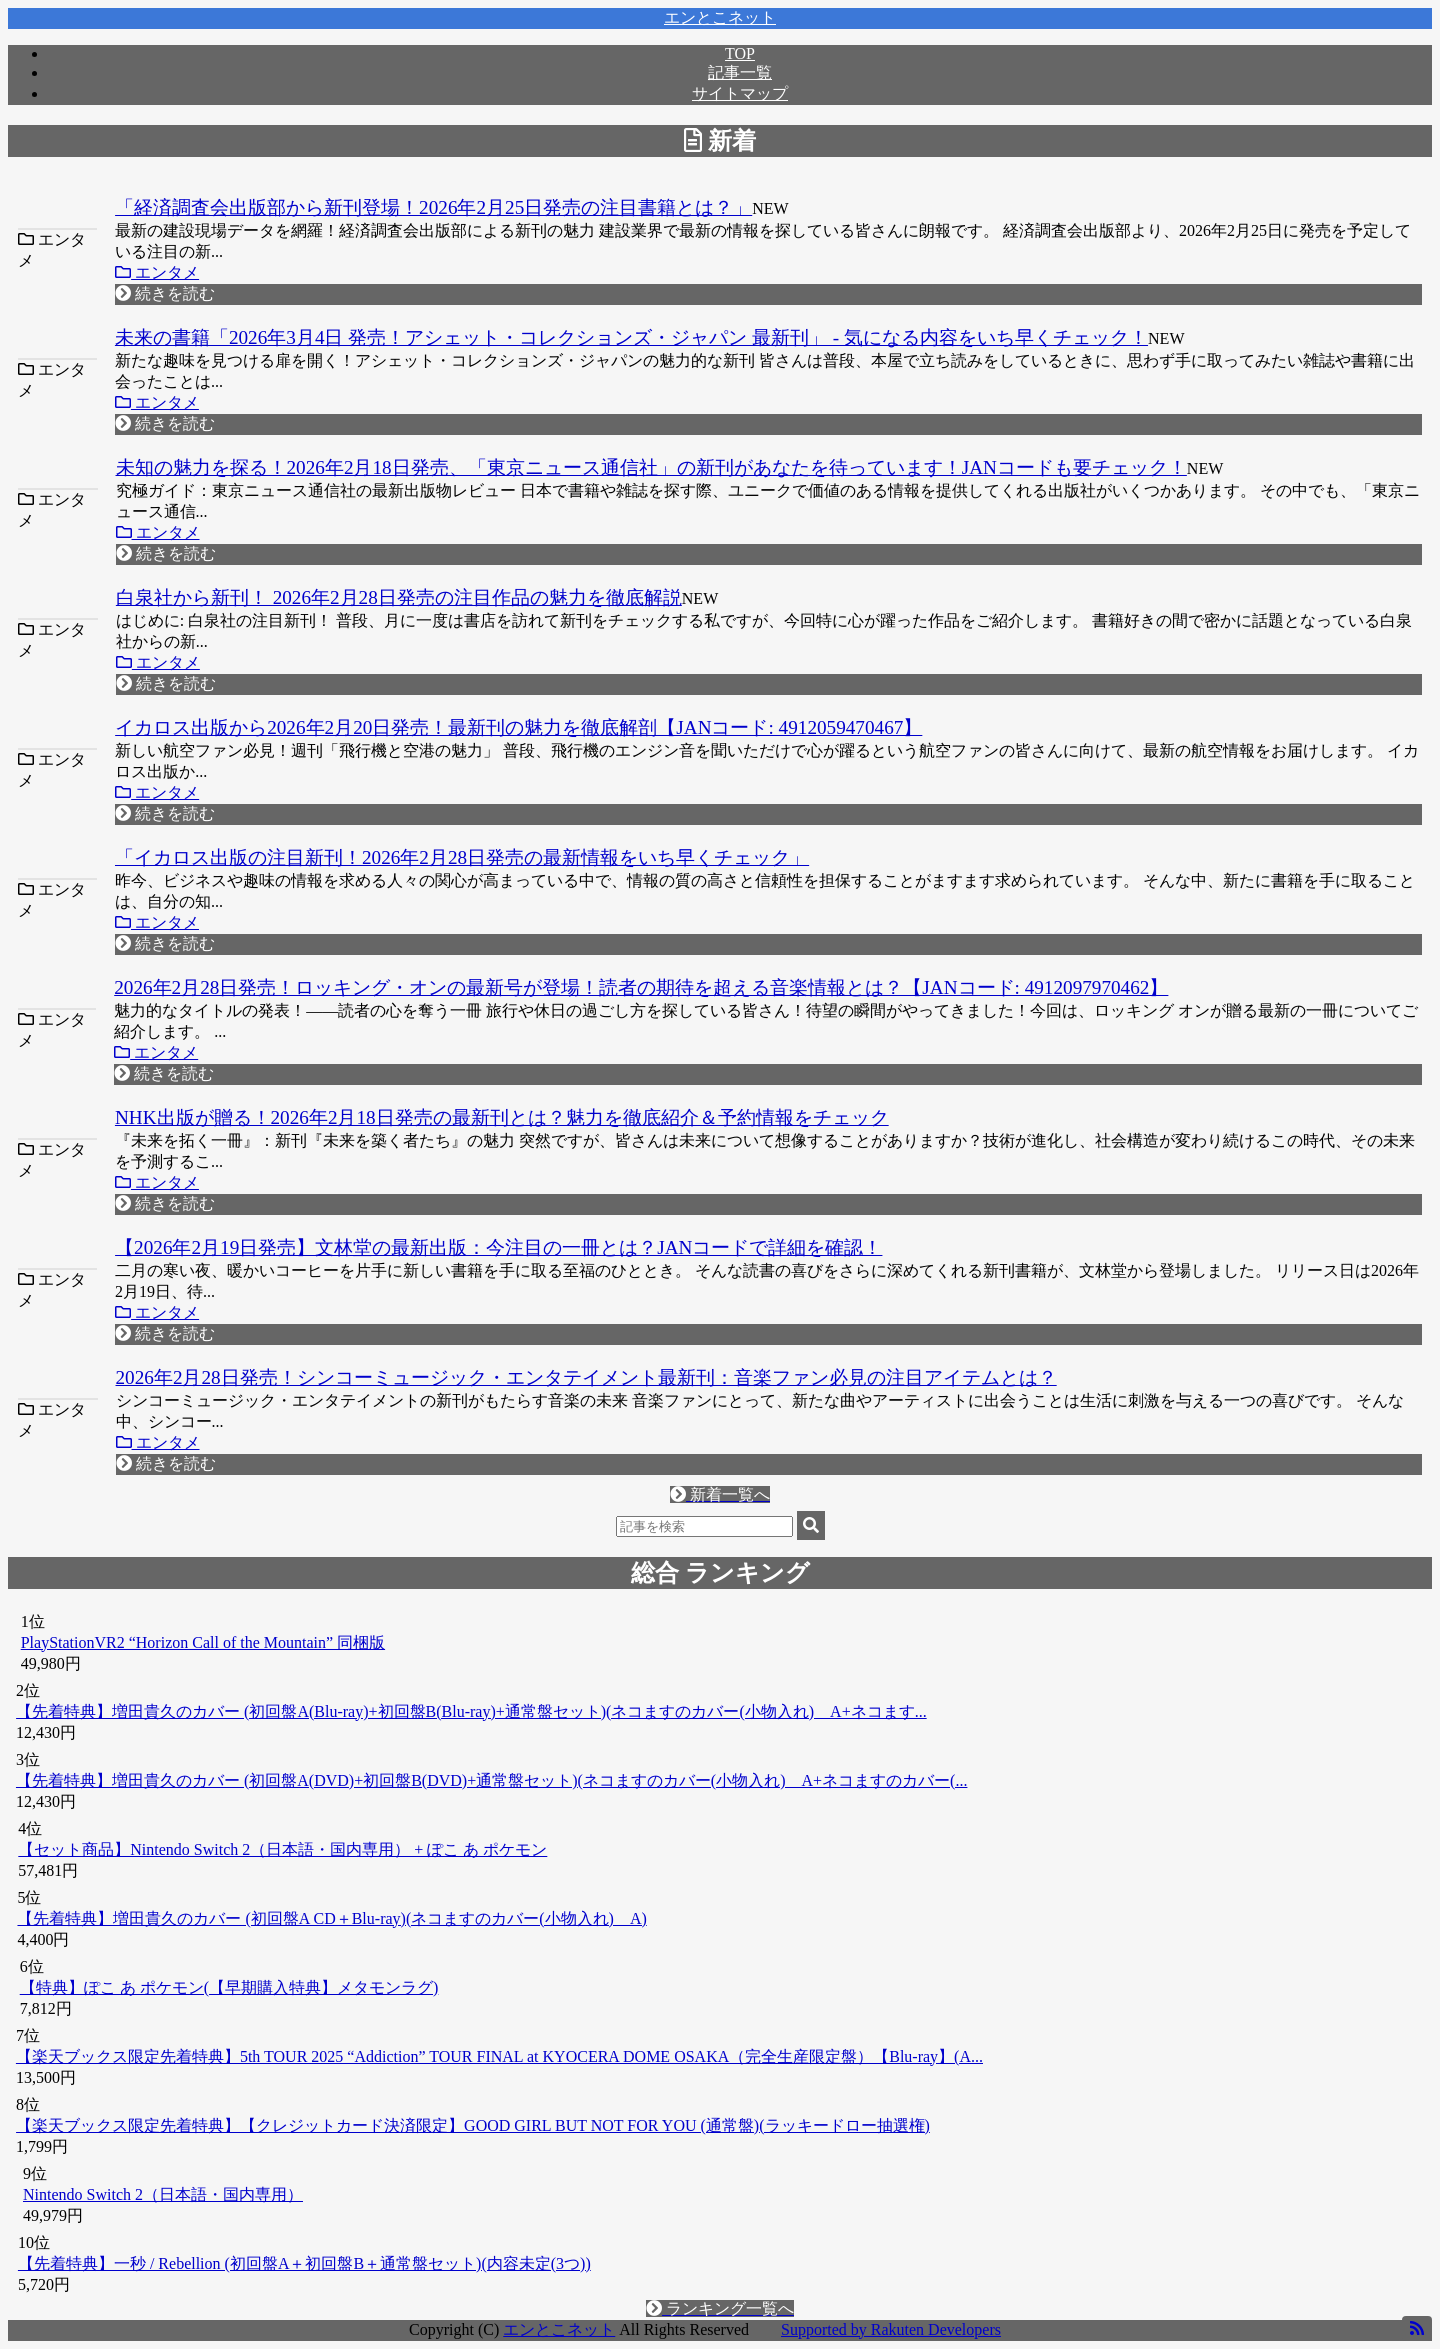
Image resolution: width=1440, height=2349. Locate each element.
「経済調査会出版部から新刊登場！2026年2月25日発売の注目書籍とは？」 (433, 207)
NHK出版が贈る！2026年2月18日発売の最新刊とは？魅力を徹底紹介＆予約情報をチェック (502, 1117)
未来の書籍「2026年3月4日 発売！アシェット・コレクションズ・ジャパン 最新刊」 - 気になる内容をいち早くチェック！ (631, 337)
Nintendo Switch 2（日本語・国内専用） (163, 2194)
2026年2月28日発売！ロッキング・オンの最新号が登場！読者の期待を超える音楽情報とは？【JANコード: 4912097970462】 (641, 987)
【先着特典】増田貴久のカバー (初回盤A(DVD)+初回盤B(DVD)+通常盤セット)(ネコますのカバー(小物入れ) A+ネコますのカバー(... (491, 1780)
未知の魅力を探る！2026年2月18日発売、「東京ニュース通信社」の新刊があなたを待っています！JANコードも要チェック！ (651, 467)
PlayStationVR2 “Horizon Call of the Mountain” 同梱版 (203, 1642)
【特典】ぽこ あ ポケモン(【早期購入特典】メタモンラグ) (229, 1987)
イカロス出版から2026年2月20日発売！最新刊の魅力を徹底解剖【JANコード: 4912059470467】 (518, 727)
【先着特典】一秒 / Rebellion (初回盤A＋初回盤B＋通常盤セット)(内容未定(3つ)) (304, 2263)
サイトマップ (740, 93)
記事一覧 (740, 72)
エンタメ (157, 272)
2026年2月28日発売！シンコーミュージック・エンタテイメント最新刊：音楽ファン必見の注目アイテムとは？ (586, 1377)
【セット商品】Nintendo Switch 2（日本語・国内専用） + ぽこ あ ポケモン (282, 1849)
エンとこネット (720, 17)
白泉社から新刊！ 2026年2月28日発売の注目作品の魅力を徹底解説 (399, 597)
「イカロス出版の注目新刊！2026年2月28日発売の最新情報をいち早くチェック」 (462, 857)
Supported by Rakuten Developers (891, 2329)
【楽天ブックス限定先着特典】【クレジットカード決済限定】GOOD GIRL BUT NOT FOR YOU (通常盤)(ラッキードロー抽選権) (473, 2125)
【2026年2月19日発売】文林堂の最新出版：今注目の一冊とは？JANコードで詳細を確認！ (498, 1247)
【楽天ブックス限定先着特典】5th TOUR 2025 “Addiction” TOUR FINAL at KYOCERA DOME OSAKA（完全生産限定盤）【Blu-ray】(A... (499, 2056)
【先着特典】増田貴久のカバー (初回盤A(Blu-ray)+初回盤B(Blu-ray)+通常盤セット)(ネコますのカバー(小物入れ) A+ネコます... (471, 1711)
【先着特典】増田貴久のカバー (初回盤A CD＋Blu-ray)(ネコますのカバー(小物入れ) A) (331, 1918)
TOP (740, 53)
